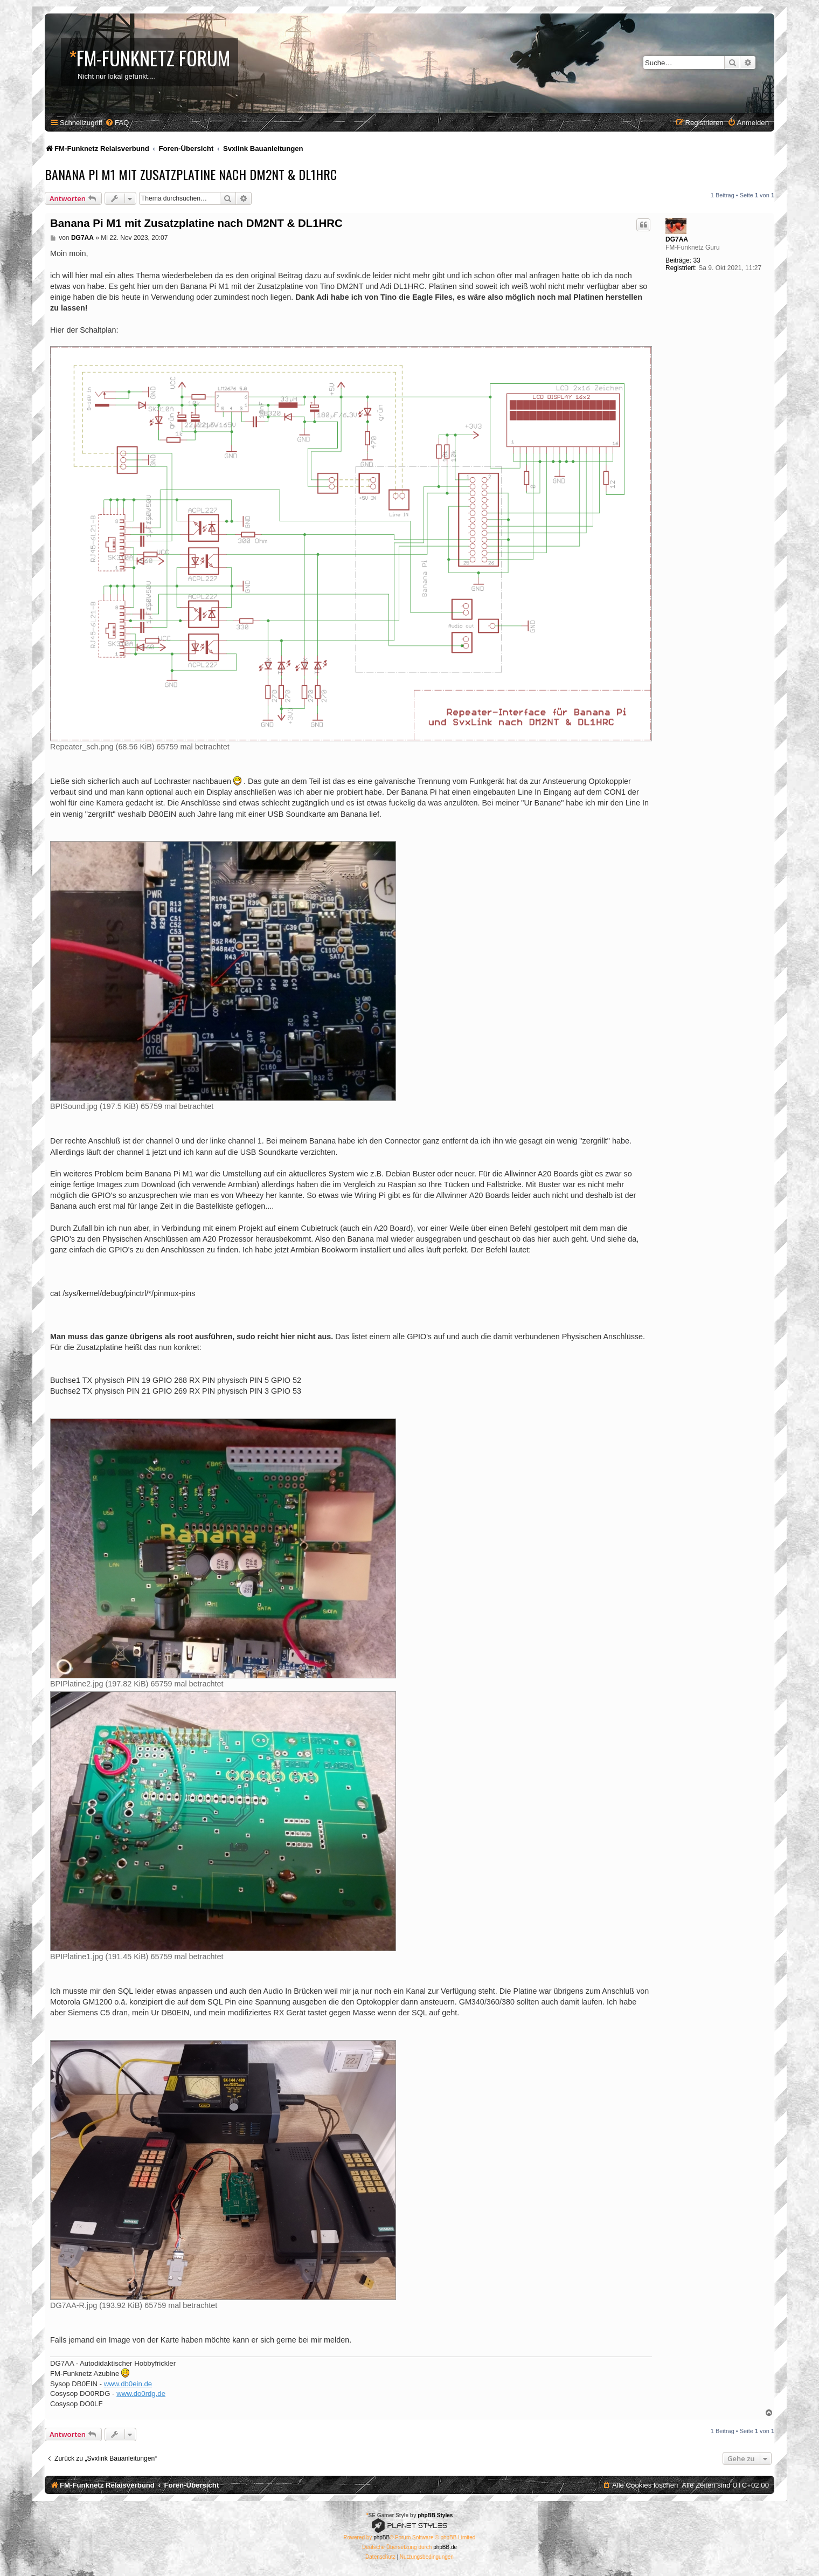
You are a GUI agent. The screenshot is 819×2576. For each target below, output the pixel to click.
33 (696, 260)
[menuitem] (117, 122)
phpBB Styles (435, 2515)
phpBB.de (445, 2547)
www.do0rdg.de (140, 2393)
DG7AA (676, 239)
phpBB (381, 2537)
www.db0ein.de (128, 2384)
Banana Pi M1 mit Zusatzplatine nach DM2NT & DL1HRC (191, 174)
